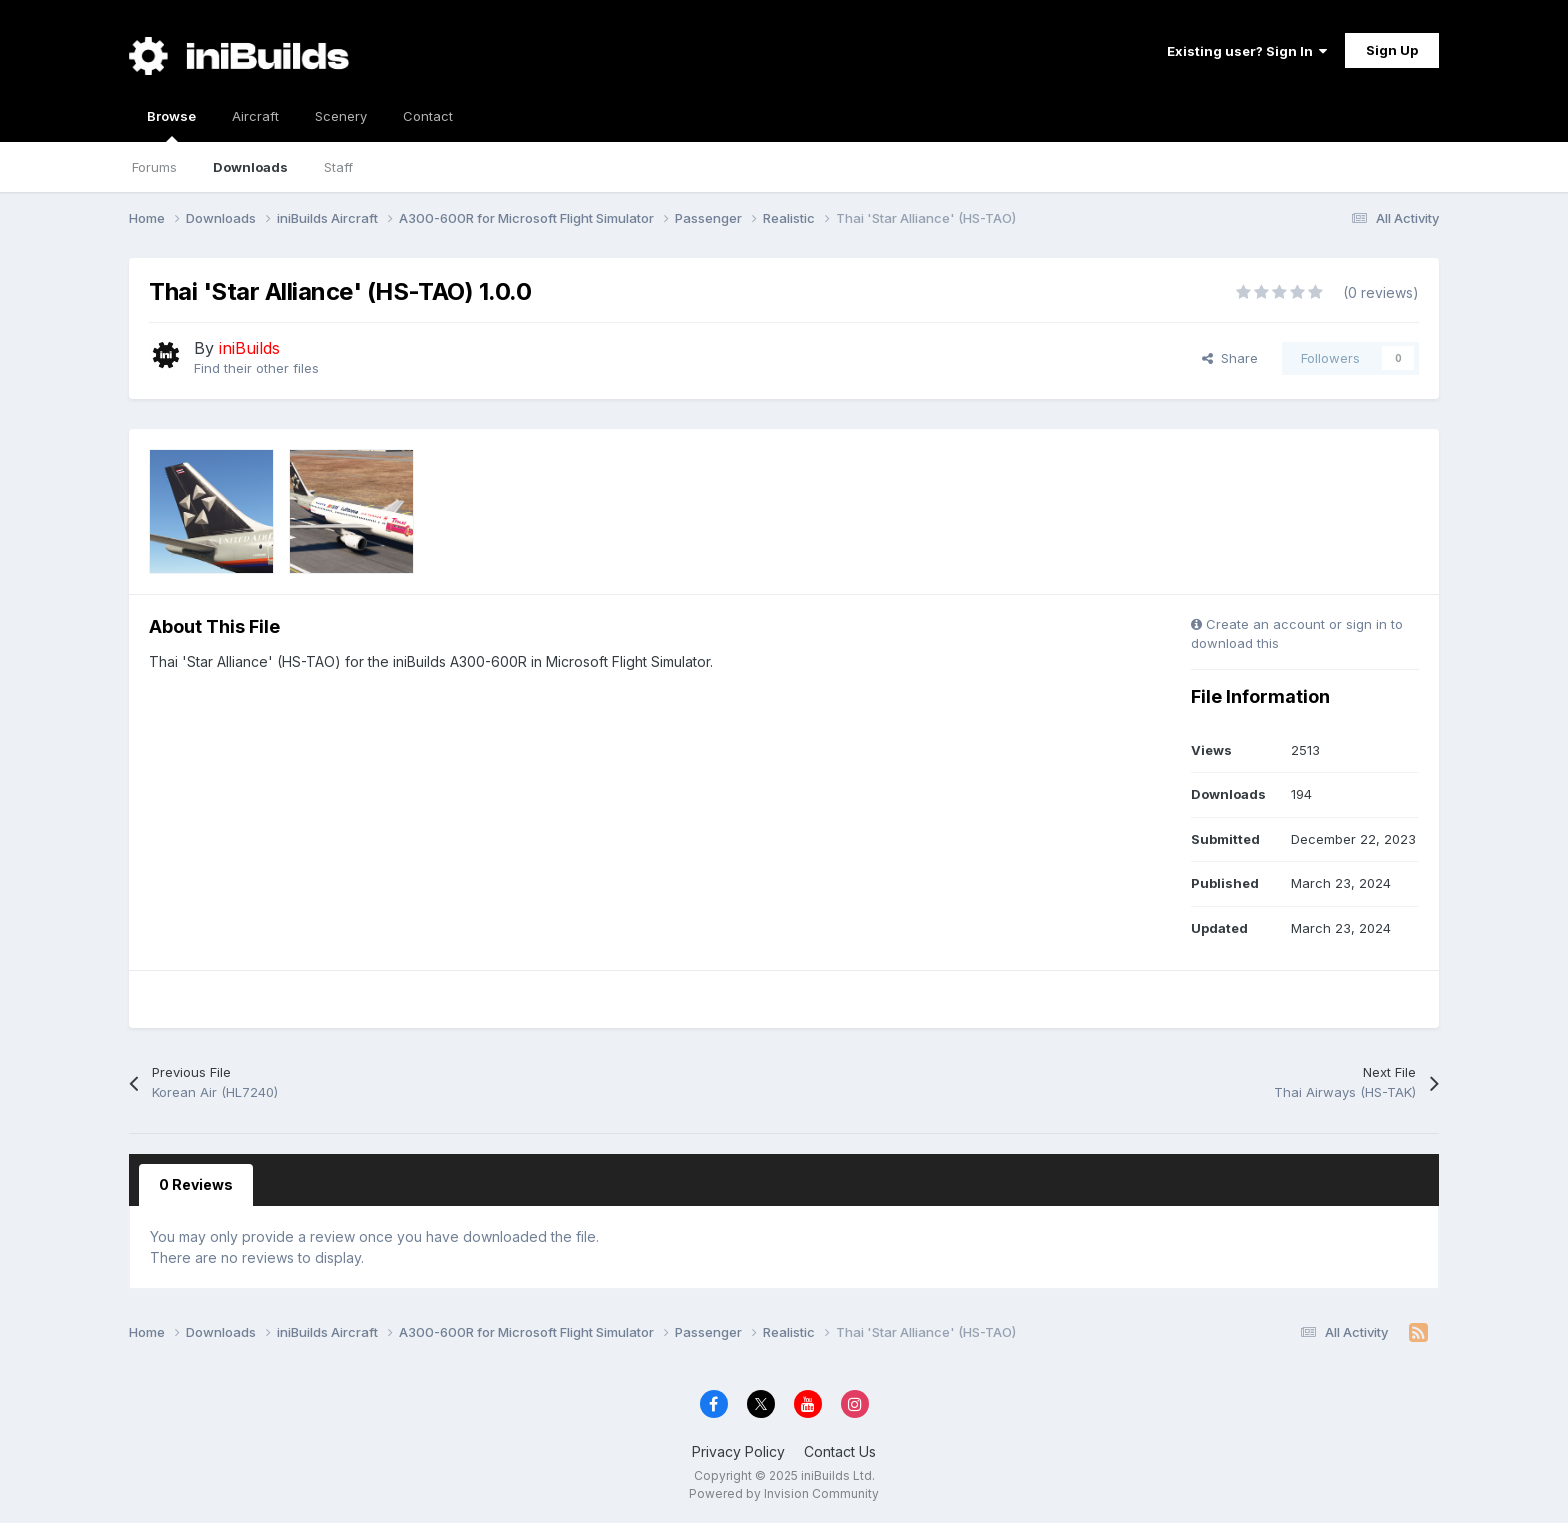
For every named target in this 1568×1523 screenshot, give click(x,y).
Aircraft (255, 116)
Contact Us (840, 1451)
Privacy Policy (738, 1451)
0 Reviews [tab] (196, 1184)
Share (1230, 358)
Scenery (341, 116)
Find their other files (256, 368)
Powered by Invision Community (784, 1493)
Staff (338, 167)
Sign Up (1392, 50)
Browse (171, 125)
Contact (428, 116)
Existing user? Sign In (1247, 51)
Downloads (250, 167)
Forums (154, 167)
